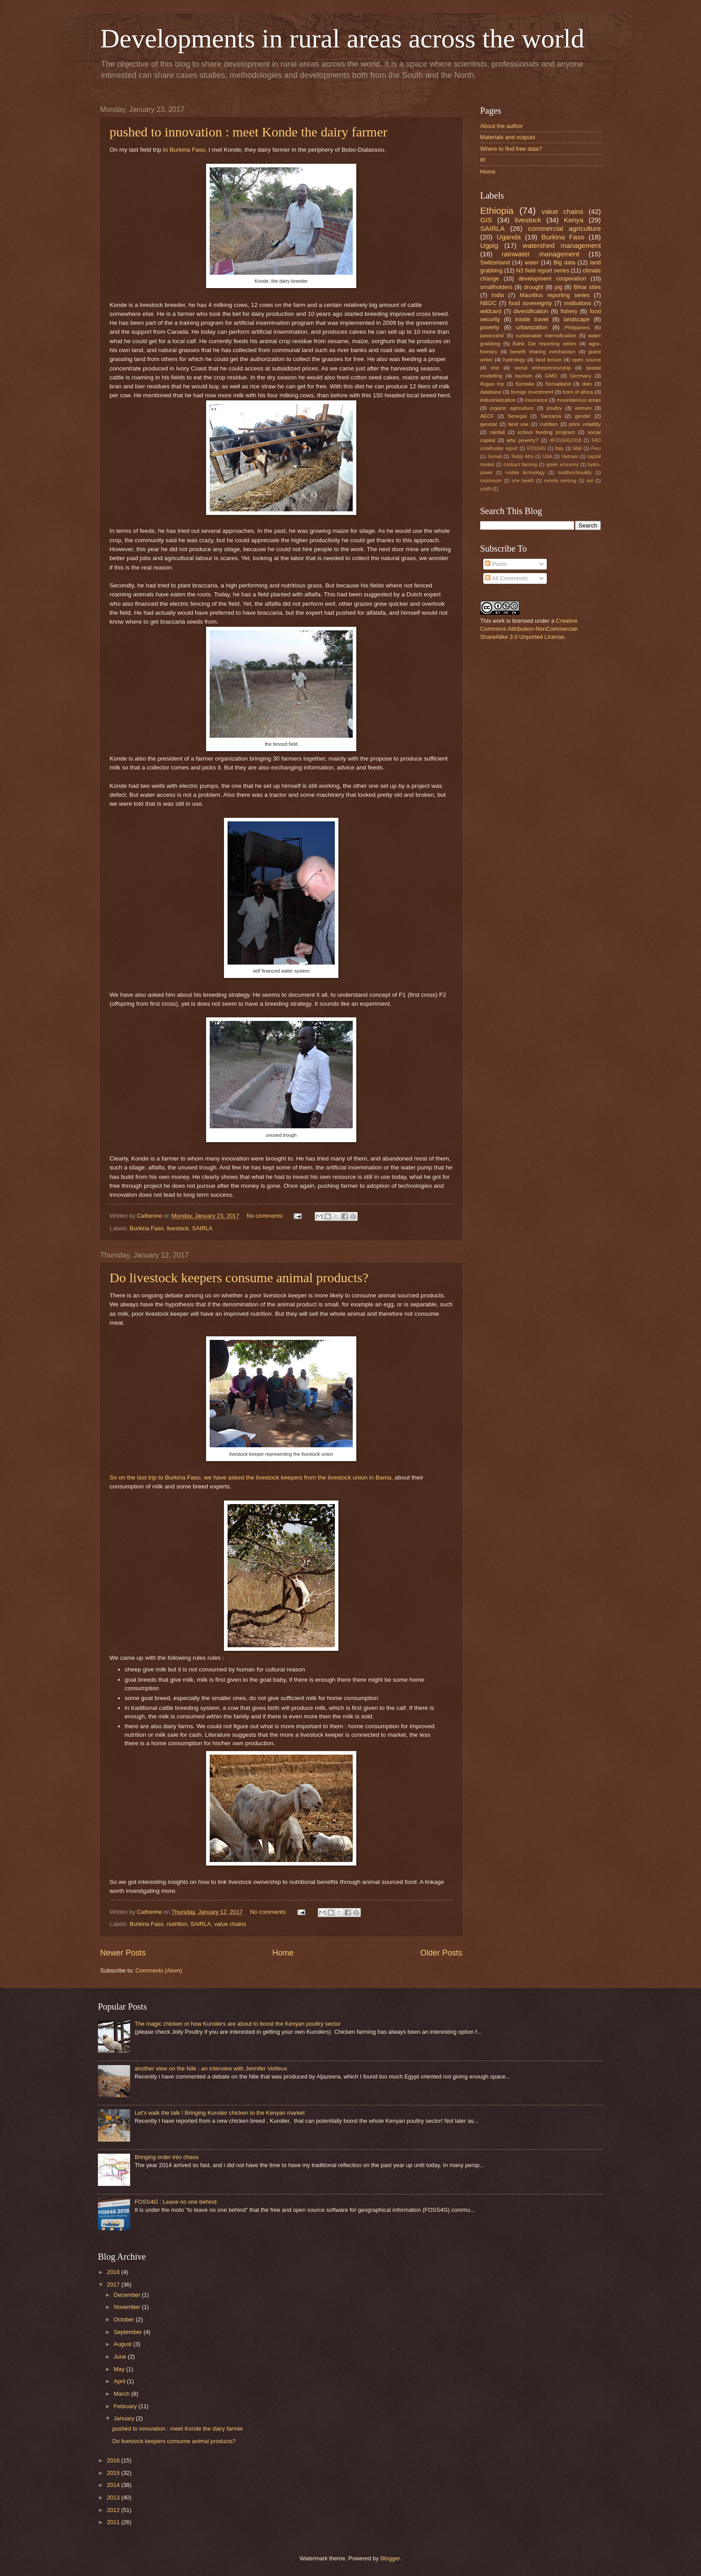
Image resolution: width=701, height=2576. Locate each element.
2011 (114, 2522)
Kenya (573, 220)
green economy (562, 464)
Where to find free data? (511, 148)
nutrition (177, 1924)
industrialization (498, 400)
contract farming (520, 464)
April (120, 2381)
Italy (559, 448)
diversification (531, 311)
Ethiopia (496, 210)
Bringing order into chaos (166, 2157)
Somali (495, 456)
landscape (576, 319)
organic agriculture (512, 408)
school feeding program (546, 432)
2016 (114, 2460)
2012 (114, 2510)
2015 (114, 2473)
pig (558, 287)
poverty (489, 327)
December (128, 2294)
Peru (596, 448)
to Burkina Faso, (185, 149)
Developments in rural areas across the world (342, 38)
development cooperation (552, 278)
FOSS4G (536, 448)
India (497, 295)
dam (587, 384)
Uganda (509, 237)
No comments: (266, 1215)
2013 (114, 2497)
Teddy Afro (522, 456)
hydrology (514, 359)
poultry (554, 408)
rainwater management (540, 254)
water (532, 262)
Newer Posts (123, 1952)
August (123, 2344)
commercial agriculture (564, 228)
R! (483, 160)
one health (523, 480)
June (121, 2356)
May (120, 2369)
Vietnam (570, 456)
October (124, 2319)
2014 (114, 2485)
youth (485, 488)
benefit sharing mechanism (542, 351)
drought (534, 287)
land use (518, 424)
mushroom (491, 480)
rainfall (497, 432)
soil (589, 480)
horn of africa (577, 392)
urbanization (532, 327)
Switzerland (495, 262)
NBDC (488, 303)
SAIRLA (202, 1228)
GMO (551, 375)
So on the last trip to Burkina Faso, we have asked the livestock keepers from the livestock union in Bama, (252, 1477)
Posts (496, 564)
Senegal (517, 416)
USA (547, 456)
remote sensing (560, 480)
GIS (486, 220)
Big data (564, 262)
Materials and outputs (507, 137)
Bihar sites (587, 287)
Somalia (524, 384)
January (124, 2418)
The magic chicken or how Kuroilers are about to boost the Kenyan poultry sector (238, 2023)
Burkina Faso (147, 1228)
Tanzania (551, 416)
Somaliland (558, 384)
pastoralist (492, 335)
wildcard (490, 311)
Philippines (577, 327)
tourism (523, 375)
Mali (577, 448)
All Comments (506, 578)
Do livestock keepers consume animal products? (239, 1277)
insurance (536, 400)
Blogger (390, 2558)
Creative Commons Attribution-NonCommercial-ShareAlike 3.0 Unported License (529, 628)
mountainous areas (579, 400)
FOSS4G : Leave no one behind (175, 2201)
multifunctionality (574, 472)
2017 (114, 2284)
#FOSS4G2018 (565, 440)
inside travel (531, 319)
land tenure (549, 359)
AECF (487, 416)
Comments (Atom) (158, 1970)
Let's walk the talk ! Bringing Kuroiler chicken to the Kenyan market (219, 2112)
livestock (178, 1228)
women (583, 408)
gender (583, 416)
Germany (580, 375)
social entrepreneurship (542, 367)
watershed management (562, 245)
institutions (577, 303)
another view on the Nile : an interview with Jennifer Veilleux (211, 2068)
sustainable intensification (546, 335)
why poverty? (522, 440)
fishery (569, 311)
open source (586, 359)
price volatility (585, 424)
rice (495, 367)
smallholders (496, 287)
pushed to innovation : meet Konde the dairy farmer (249, 131)
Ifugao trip (492, 384)
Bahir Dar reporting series (545, 343)
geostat (488, 424)
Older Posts (441, 1952)
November (128, 2307)
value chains (230, 1924)
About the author (501, 126)
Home (283, 1952)
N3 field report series (542, 270)
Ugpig (489, 245)
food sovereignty (530, 303)
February (126, 2406)
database (491, 392)
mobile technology (525, 472)
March (122, 2393)
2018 (114, 2272)
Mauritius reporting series (554, 295)
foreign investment (532, 392)
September (129, 2332)
